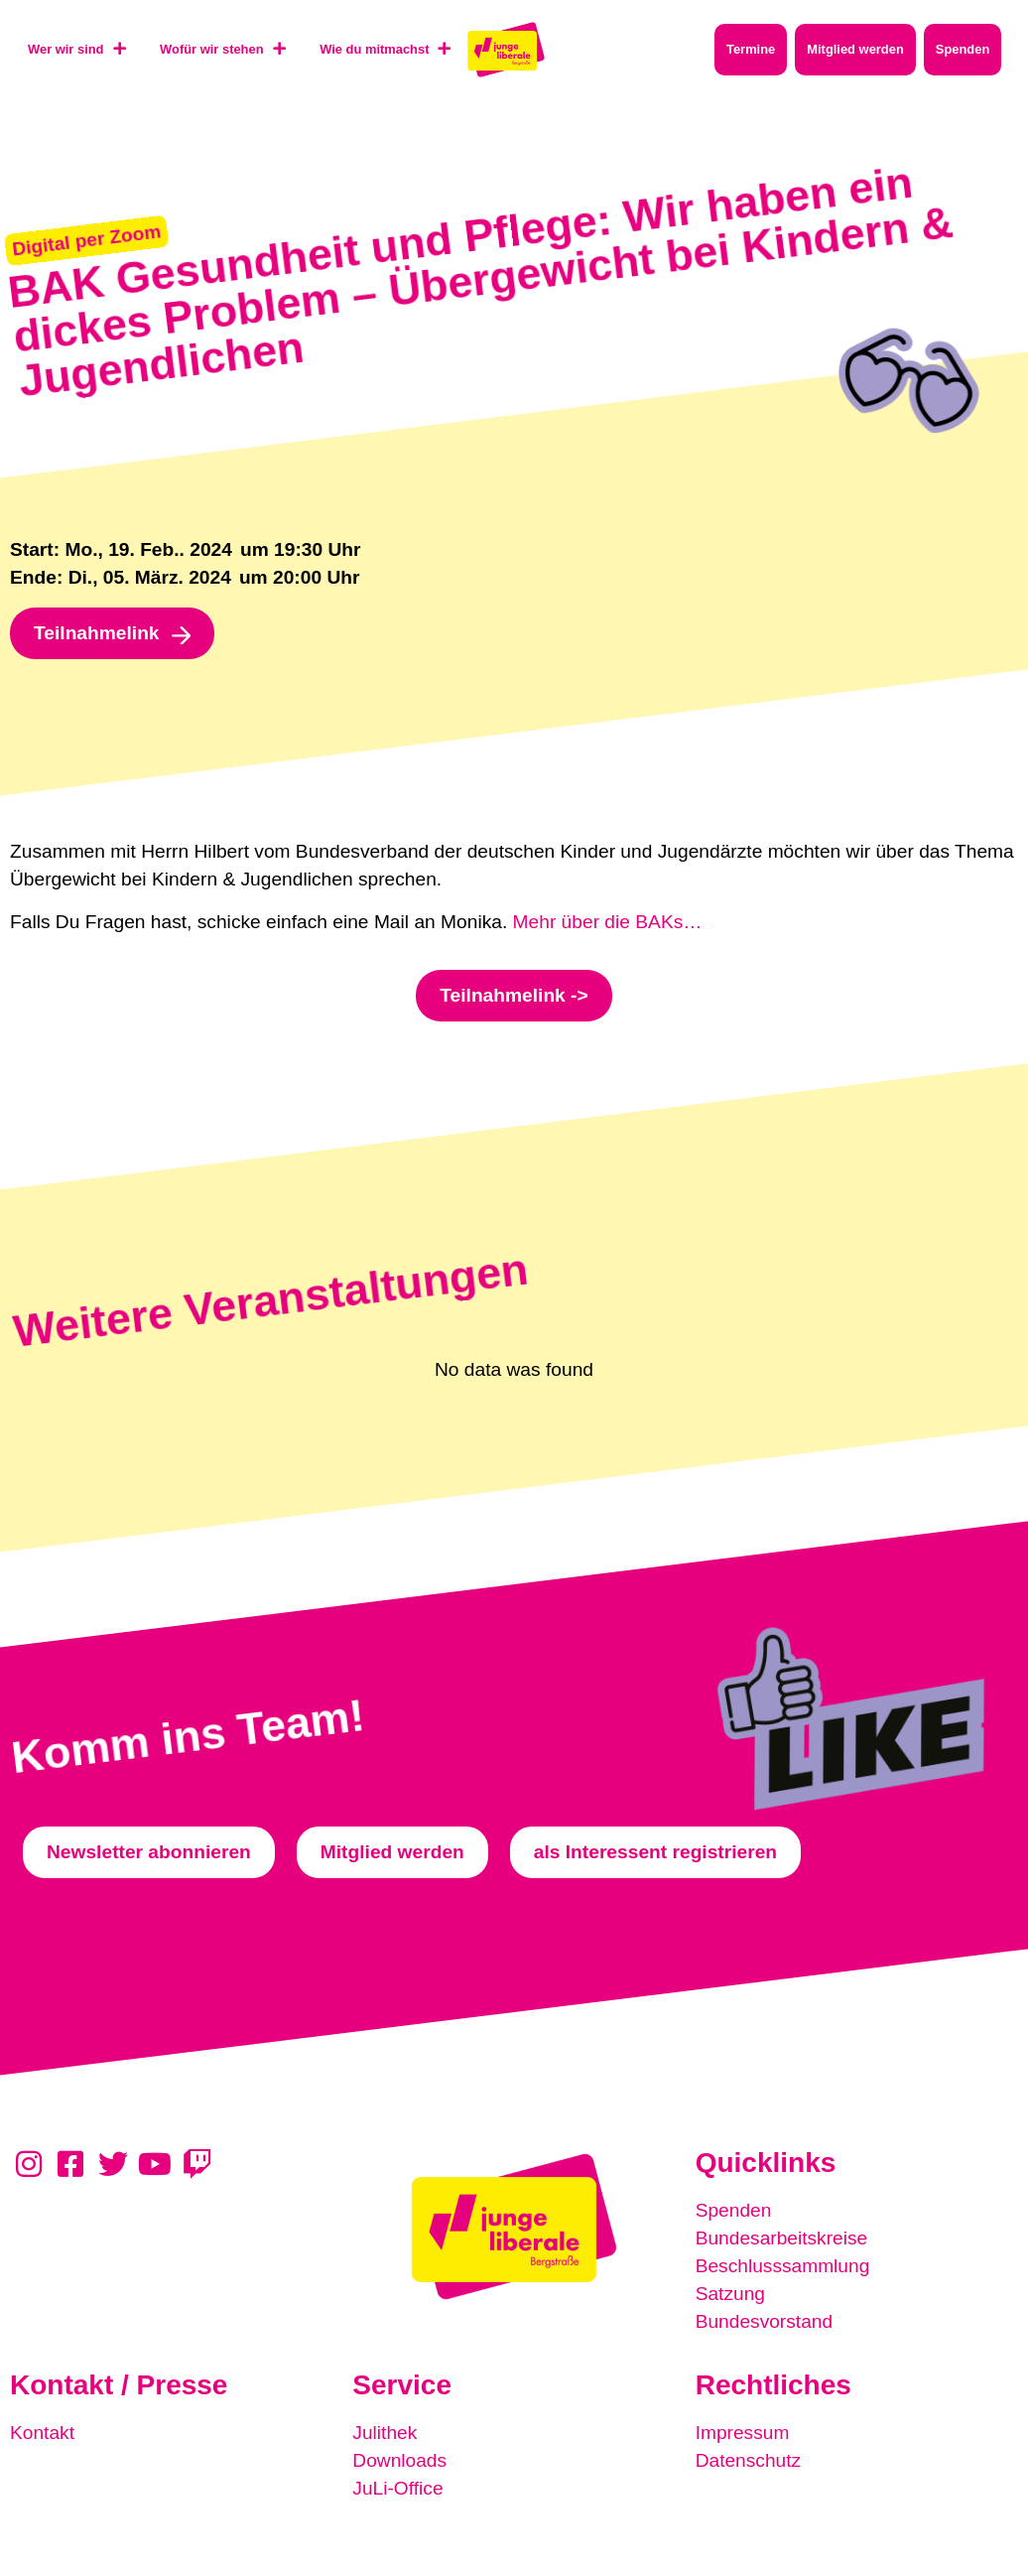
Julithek (384, 2432)
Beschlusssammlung (783, 2265)
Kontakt (42, 2432)
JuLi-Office (397, 2488)
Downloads (399, 2460)
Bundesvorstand (765, 2321)
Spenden (734, 2210)
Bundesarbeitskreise (782, 2238)
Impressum (743, 2432)
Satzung (730, 2293)
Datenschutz (749, 2460)
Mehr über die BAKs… (608, 921)
